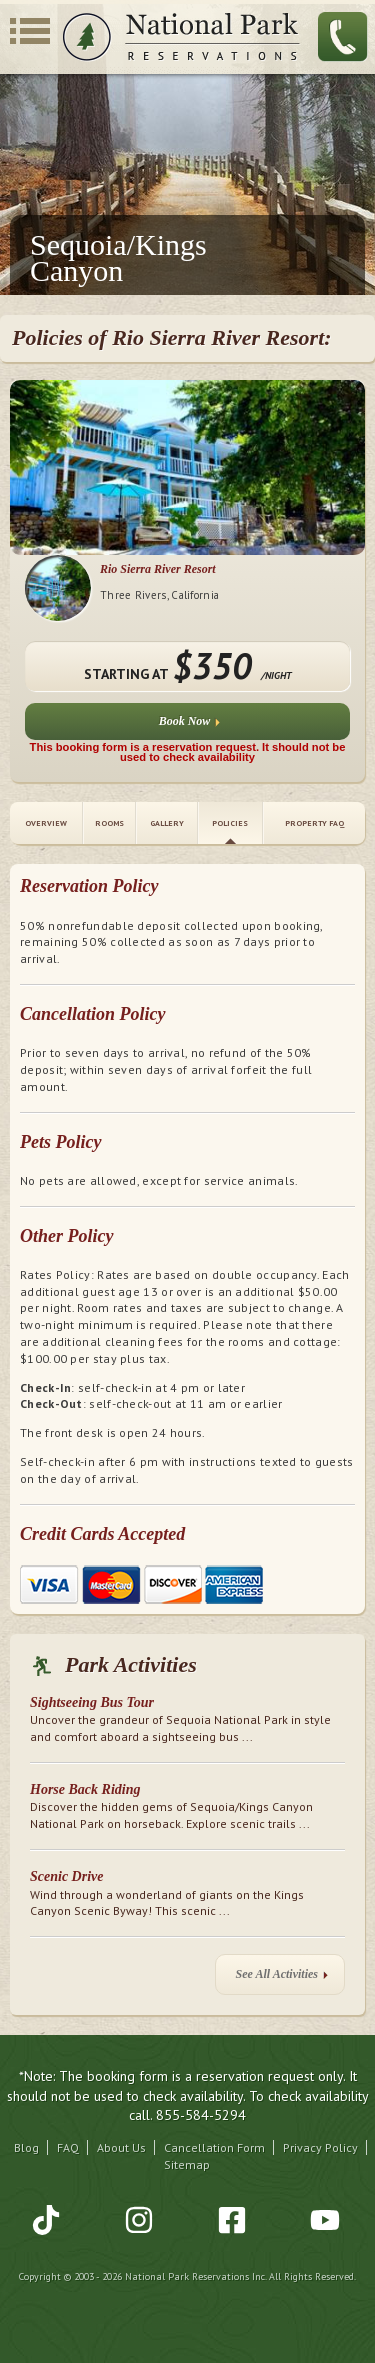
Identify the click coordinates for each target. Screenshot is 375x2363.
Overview (46, 823)
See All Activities (282, 1978)
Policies (230, 823)
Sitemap (187, 2164)
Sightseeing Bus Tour (92, 1702)
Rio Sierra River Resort (158, 569)
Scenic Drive (66, 1876)
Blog (26, 2147)
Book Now (190, 725)
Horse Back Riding (85, 1789)
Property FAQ (314, 823)
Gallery (167, 823)
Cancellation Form (214, 2147)
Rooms (109, 823)
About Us (121, 2147)
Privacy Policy (320, 2147)
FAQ (68, 2147)
